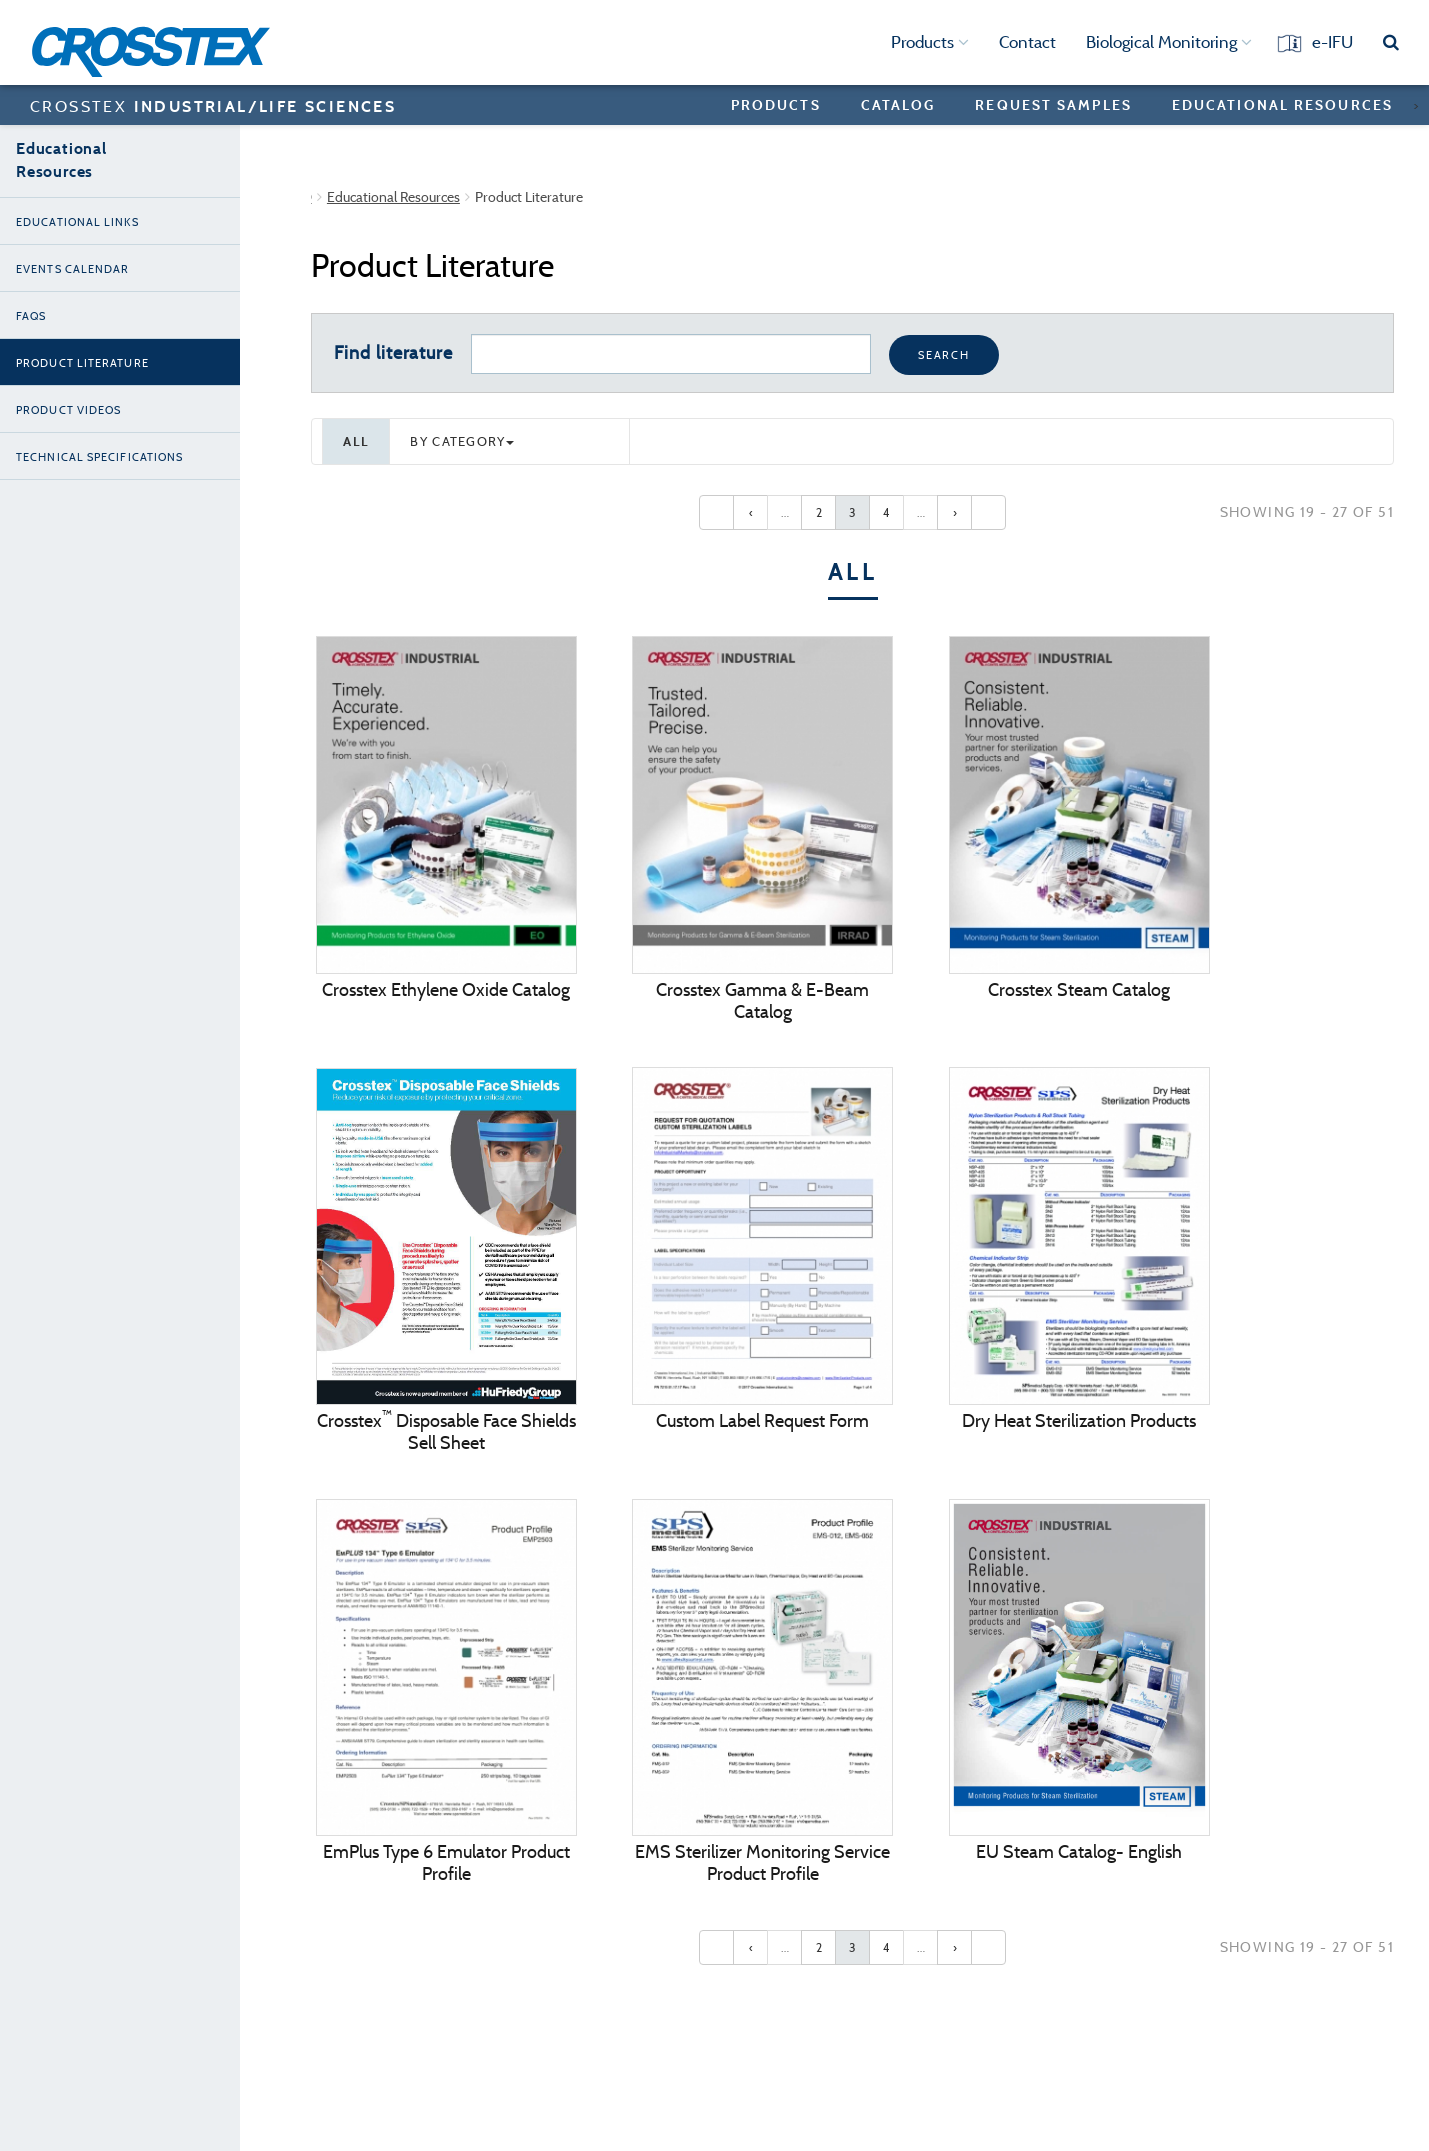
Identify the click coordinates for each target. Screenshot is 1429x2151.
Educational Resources (1282, 104)
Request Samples (1053, 104)
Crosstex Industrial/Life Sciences (408, 197)
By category (461, 441)
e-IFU (1332, 42)
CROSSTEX (213, 106)
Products (930, 42)
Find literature (393, 353)
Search (943, 355)
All (356, 441)
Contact (1027, 42)
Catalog (898, 104)
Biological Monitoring (1169, 42)
